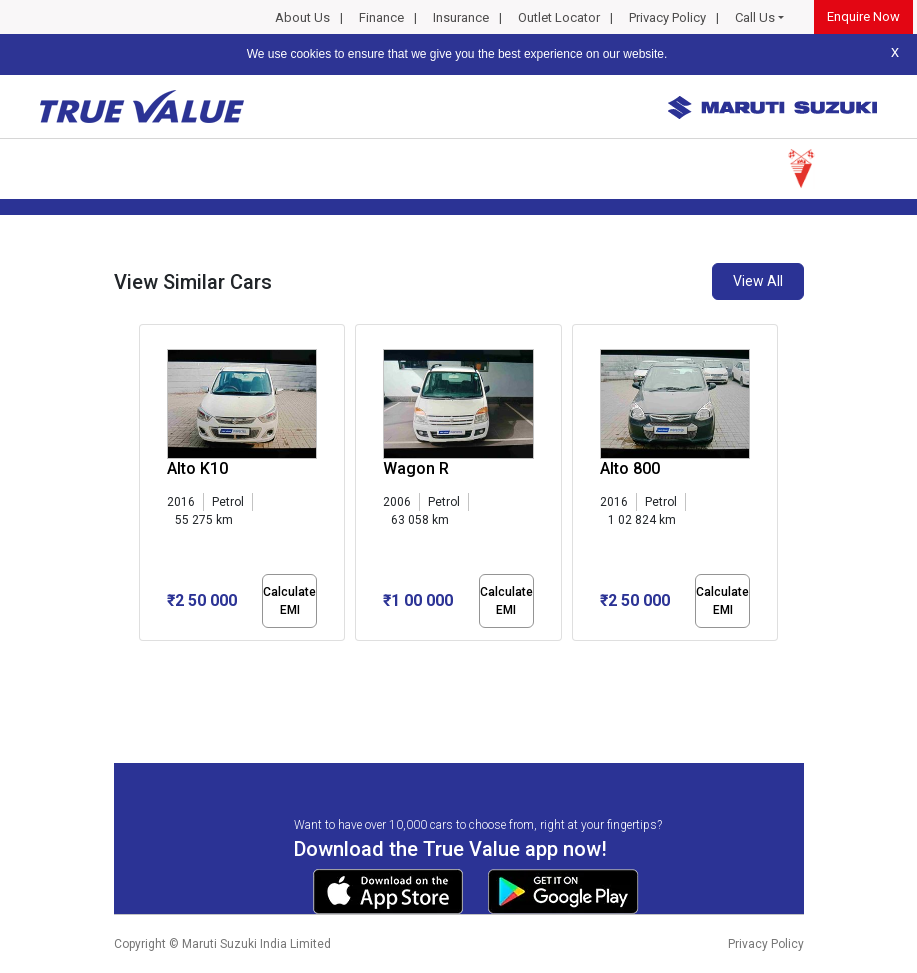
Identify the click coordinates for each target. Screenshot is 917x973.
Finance (381, 17)
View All (758, 281)
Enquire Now (863, 16)
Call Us (755, 17)
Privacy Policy (667, 17)
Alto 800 (630, 468)
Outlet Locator (559, 17)
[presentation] (149, 486)
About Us (302, 17)
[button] (145, 658)
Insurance (461, 17)
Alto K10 (197, 468)
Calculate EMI (289, 601)
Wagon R (416, 468)
